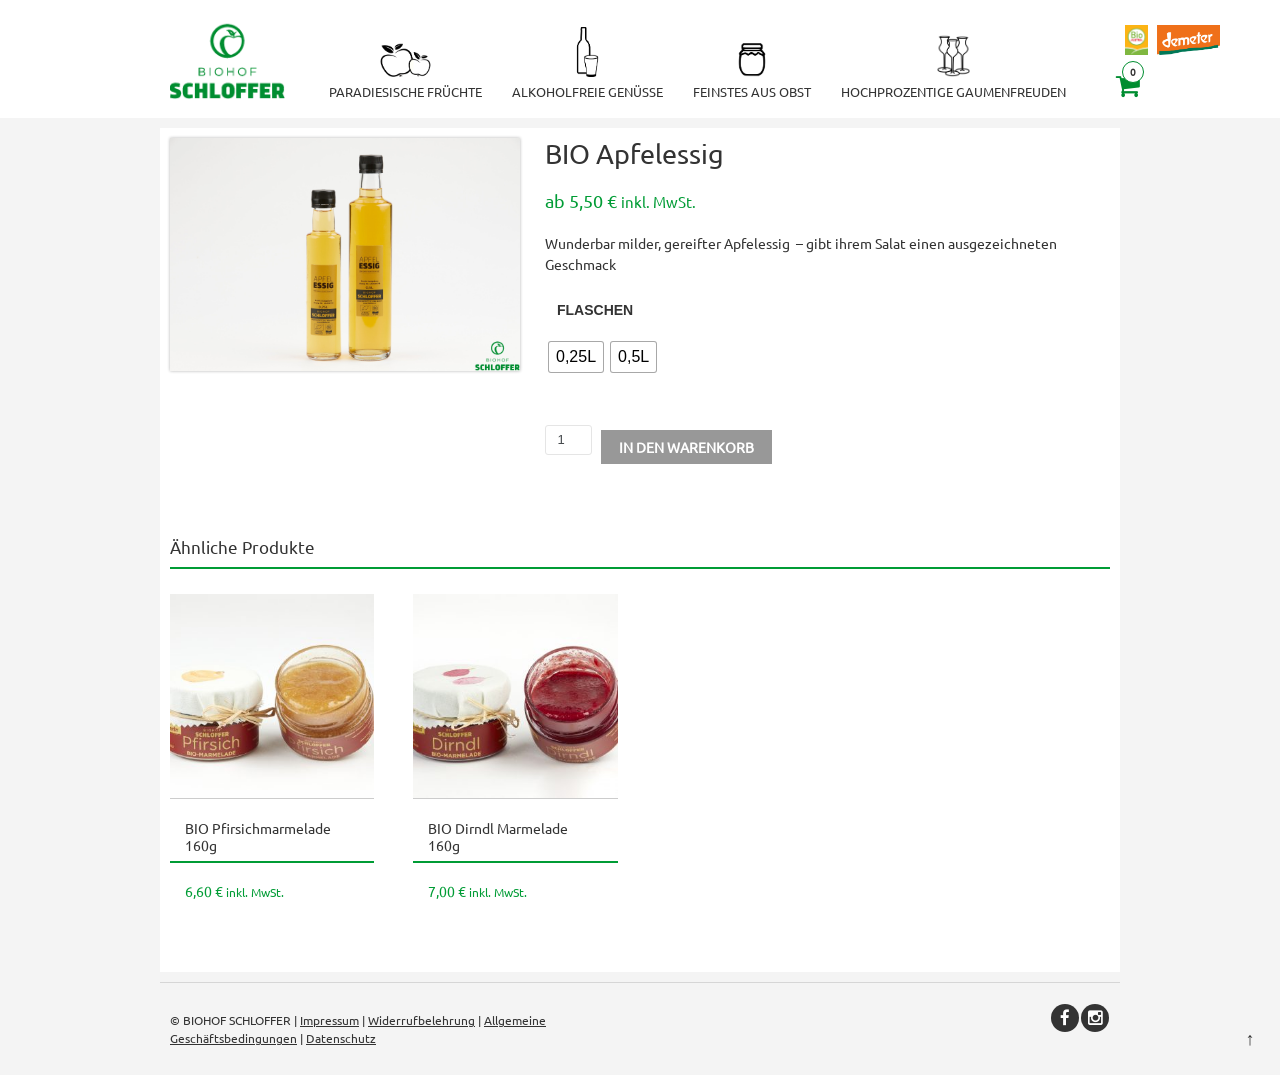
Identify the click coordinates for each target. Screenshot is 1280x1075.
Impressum (329, 1020)
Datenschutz (341, 1038)
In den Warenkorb (686, 447)
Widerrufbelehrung (421, 1020)
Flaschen (595, 310)
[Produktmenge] (568, 440)
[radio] (576, 357)
